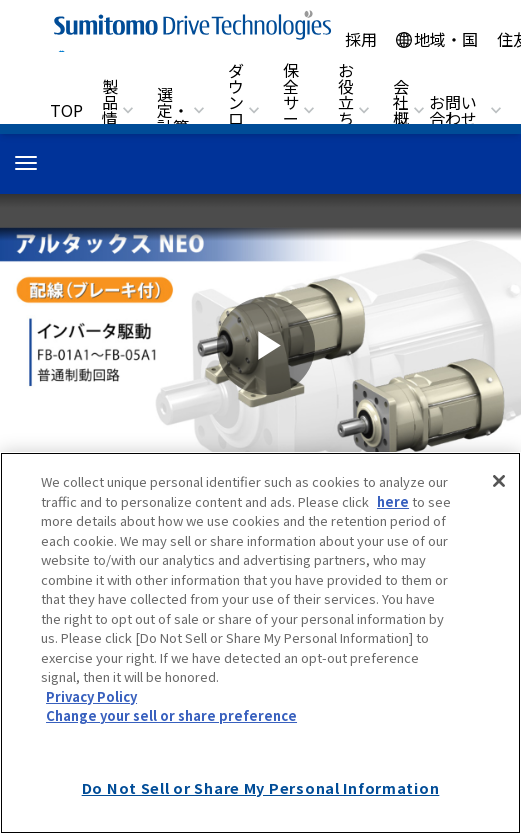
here (393, 501)
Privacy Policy (91, 696)
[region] (260, 643)
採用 (361, 39)
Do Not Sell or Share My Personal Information (261, 787)
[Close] (499, 481)
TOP (66, 110)
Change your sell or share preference (171, 715)
